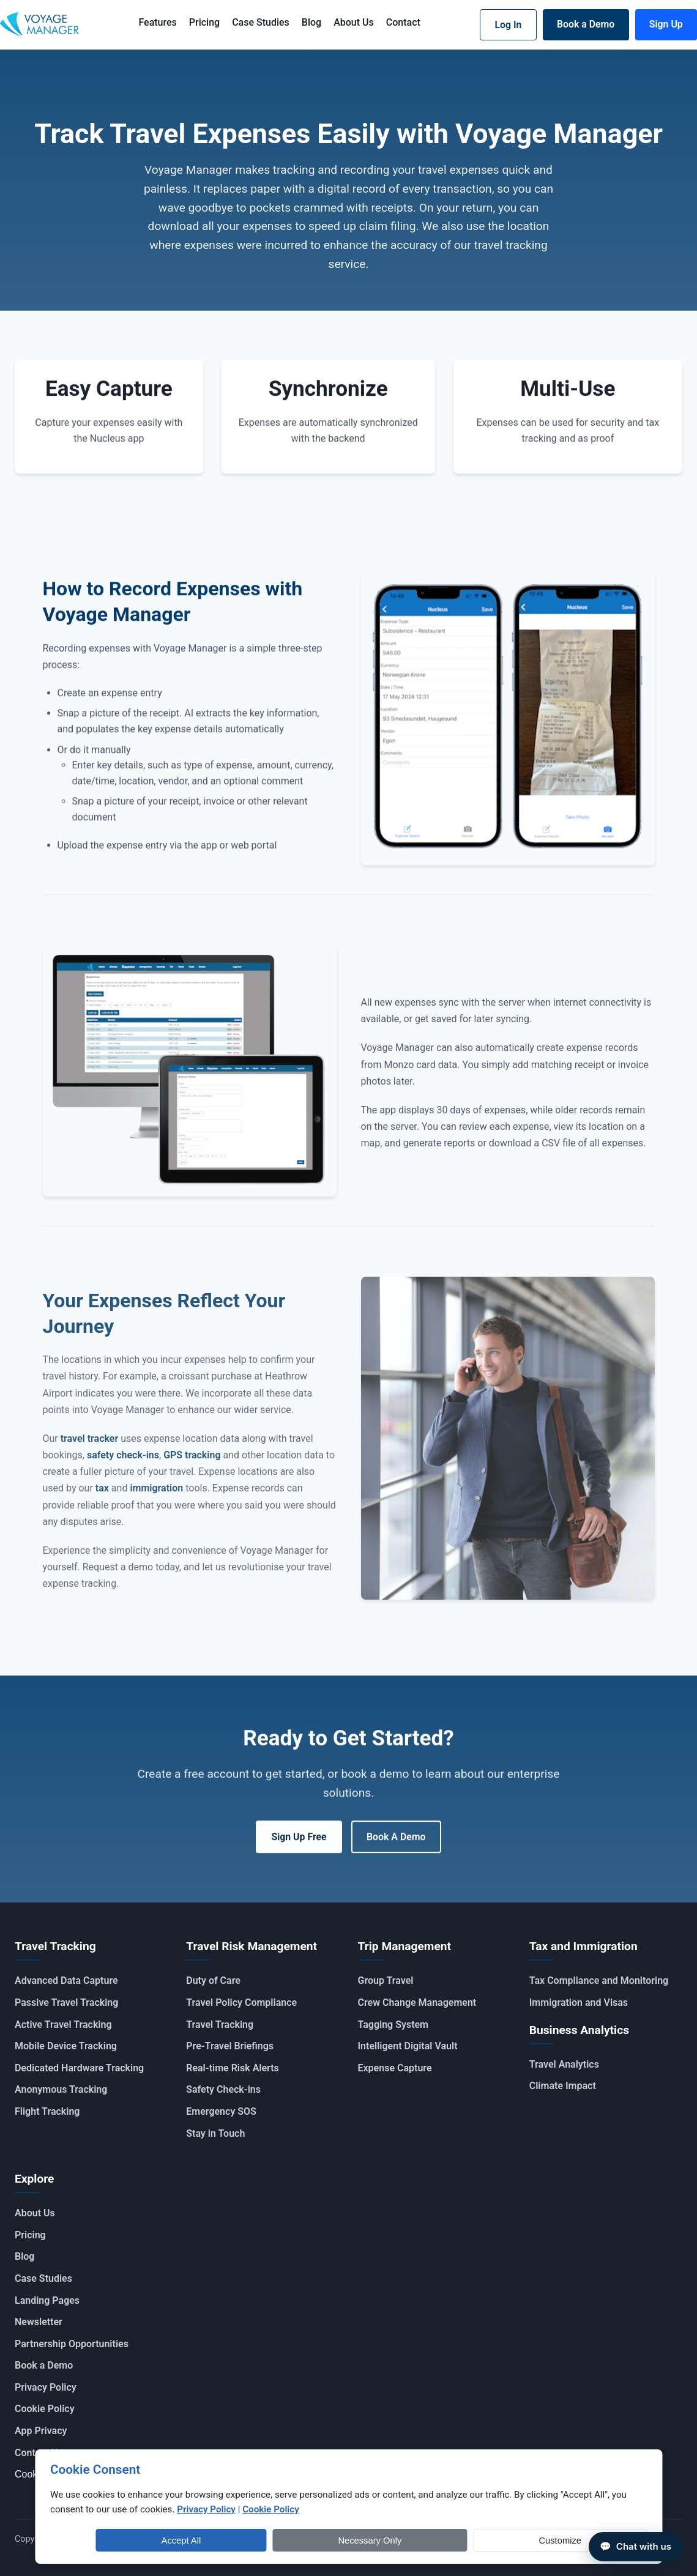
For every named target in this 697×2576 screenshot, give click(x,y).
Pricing (202, 22)
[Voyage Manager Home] (39, 25)
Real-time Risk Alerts (232, 2067)
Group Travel (386, 1980)
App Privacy (41, 2430)
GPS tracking (191, 1465)
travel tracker (89, 1449)
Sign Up (665, 24)
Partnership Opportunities (72, 2343)
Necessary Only (524, 2539)
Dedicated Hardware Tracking (79, 2067)
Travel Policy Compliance (241, 2002)
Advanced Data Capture (66, 1980)
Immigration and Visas (578, 2002)
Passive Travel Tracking (66, 2002)
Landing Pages (47, 2300)
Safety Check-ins (223, 2089)
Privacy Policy (45, 2386)
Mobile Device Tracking (66, 2046)
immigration (156, 1498)
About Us (352, 22)
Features (155, 22)
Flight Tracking (47, 2111)
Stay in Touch (215, 2133)
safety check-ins (123, 1465)
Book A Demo (397, 1841)
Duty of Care (213, 1980)
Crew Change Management (417, 2002)
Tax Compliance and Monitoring (598, 1980)
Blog (309, 22)
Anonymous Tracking (61, 2089)
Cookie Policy (45, 2409)
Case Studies (259, 22)
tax (102, 1498)
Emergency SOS (221, 2111)
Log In (504, 25)
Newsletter (38, 2322)
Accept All (437, 2539)
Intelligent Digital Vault (408, 2046)
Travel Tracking (219, 2024)
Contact (401, 22)
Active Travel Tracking (63, 2024)
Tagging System (393, 2024)
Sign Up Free (298, 1841)
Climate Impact (562, 2086)
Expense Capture (395, 2067)
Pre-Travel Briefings (230, 2046)
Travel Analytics (564, 2063)
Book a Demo (583, 24)
